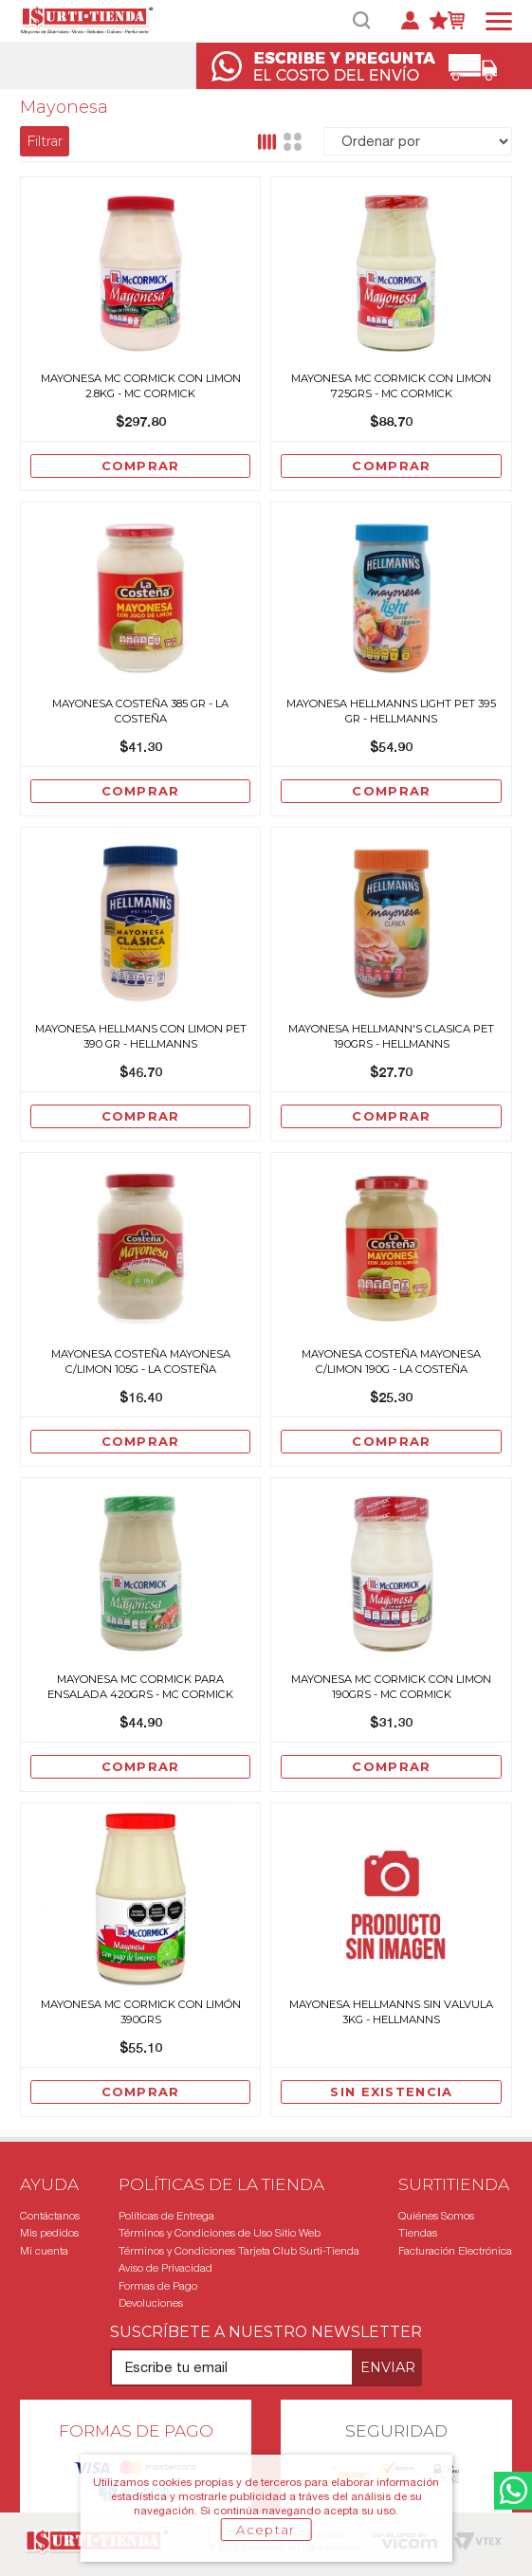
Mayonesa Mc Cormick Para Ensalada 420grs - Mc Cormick (140, 1686)
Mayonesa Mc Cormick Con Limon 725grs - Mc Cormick (391, 386)
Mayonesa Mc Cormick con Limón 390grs (141, 2012)
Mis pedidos (49, 2232)
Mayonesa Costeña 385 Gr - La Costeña (140, 711)
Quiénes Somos (436, 2215)
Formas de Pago (158, 2286)
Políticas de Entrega (166, 2215)
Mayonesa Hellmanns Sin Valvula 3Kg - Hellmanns (391, 2012)
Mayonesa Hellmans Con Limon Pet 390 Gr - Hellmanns (141, 1036)
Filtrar (45, 141)
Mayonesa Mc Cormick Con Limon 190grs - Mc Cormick (391, 1686)
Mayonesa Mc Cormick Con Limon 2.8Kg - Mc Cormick (141, 386)
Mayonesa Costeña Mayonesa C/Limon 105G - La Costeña (140, 1361)
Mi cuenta (44, 2250)
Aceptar (265, 2529)
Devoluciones (151, 2303)
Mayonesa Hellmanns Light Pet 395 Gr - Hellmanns (391, 711)
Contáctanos (50, 2215)
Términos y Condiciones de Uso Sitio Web (220, 2232)
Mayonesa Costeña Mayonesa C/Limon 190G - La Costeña (391, 1361)
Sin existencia (391, 2091)
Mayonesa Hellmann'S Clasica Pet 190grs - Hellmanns (391, 1036)
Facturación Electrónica (455, 2250)
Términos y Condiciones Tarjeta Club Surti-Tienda (239, 2250)
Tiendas (417, 2232)
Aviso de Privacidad (165, 2268)
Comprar (140, 465)
